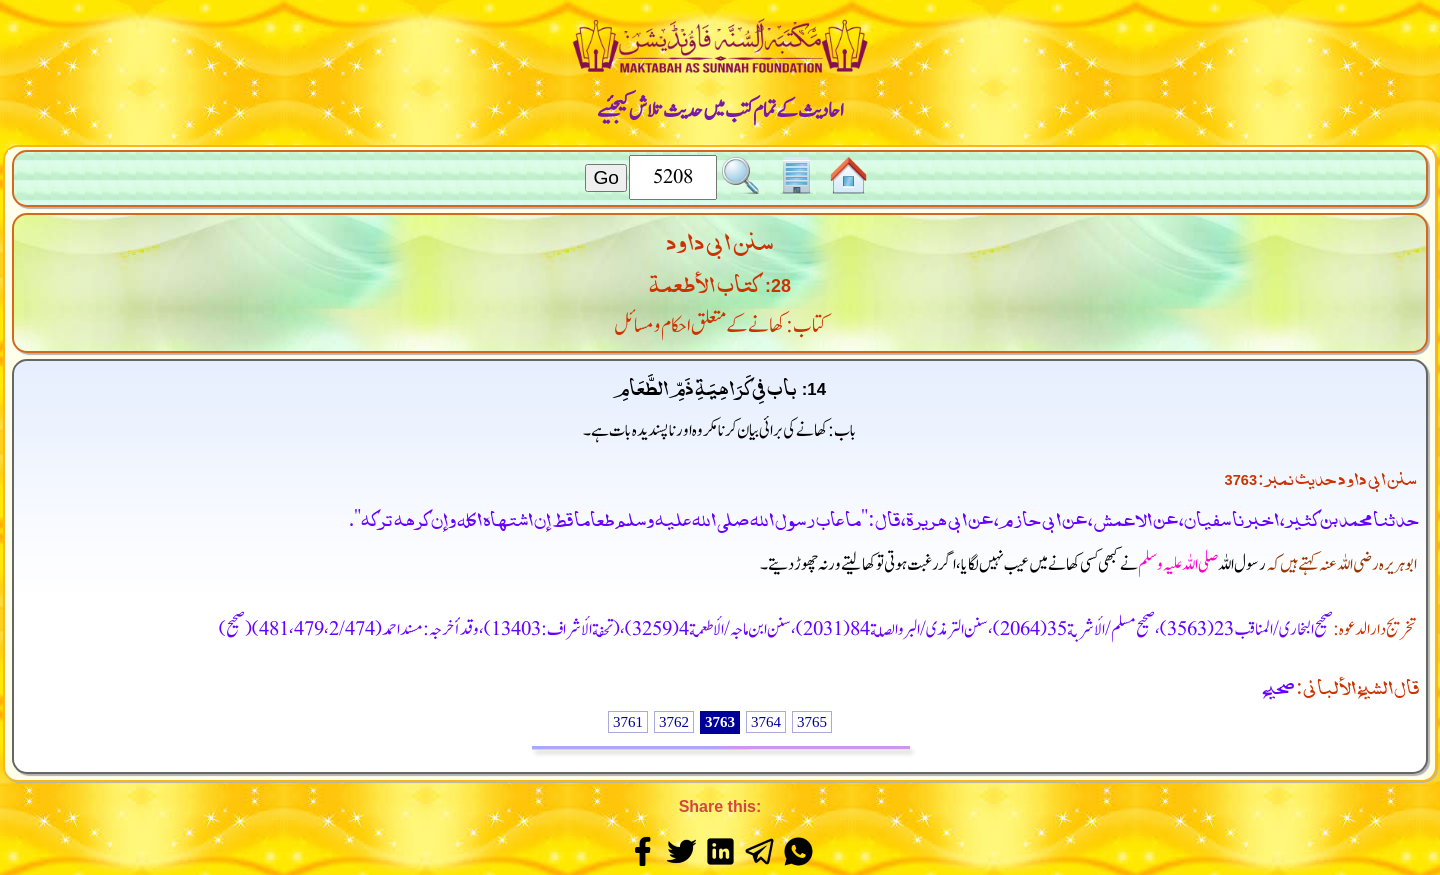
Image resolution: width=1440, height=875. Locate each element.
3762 (674, 722)
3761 (628, 722)
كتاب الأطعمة (704, 281)
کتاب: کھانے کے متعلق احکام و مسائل (720, 326)
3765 (812, 722)
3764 (766, 722)
